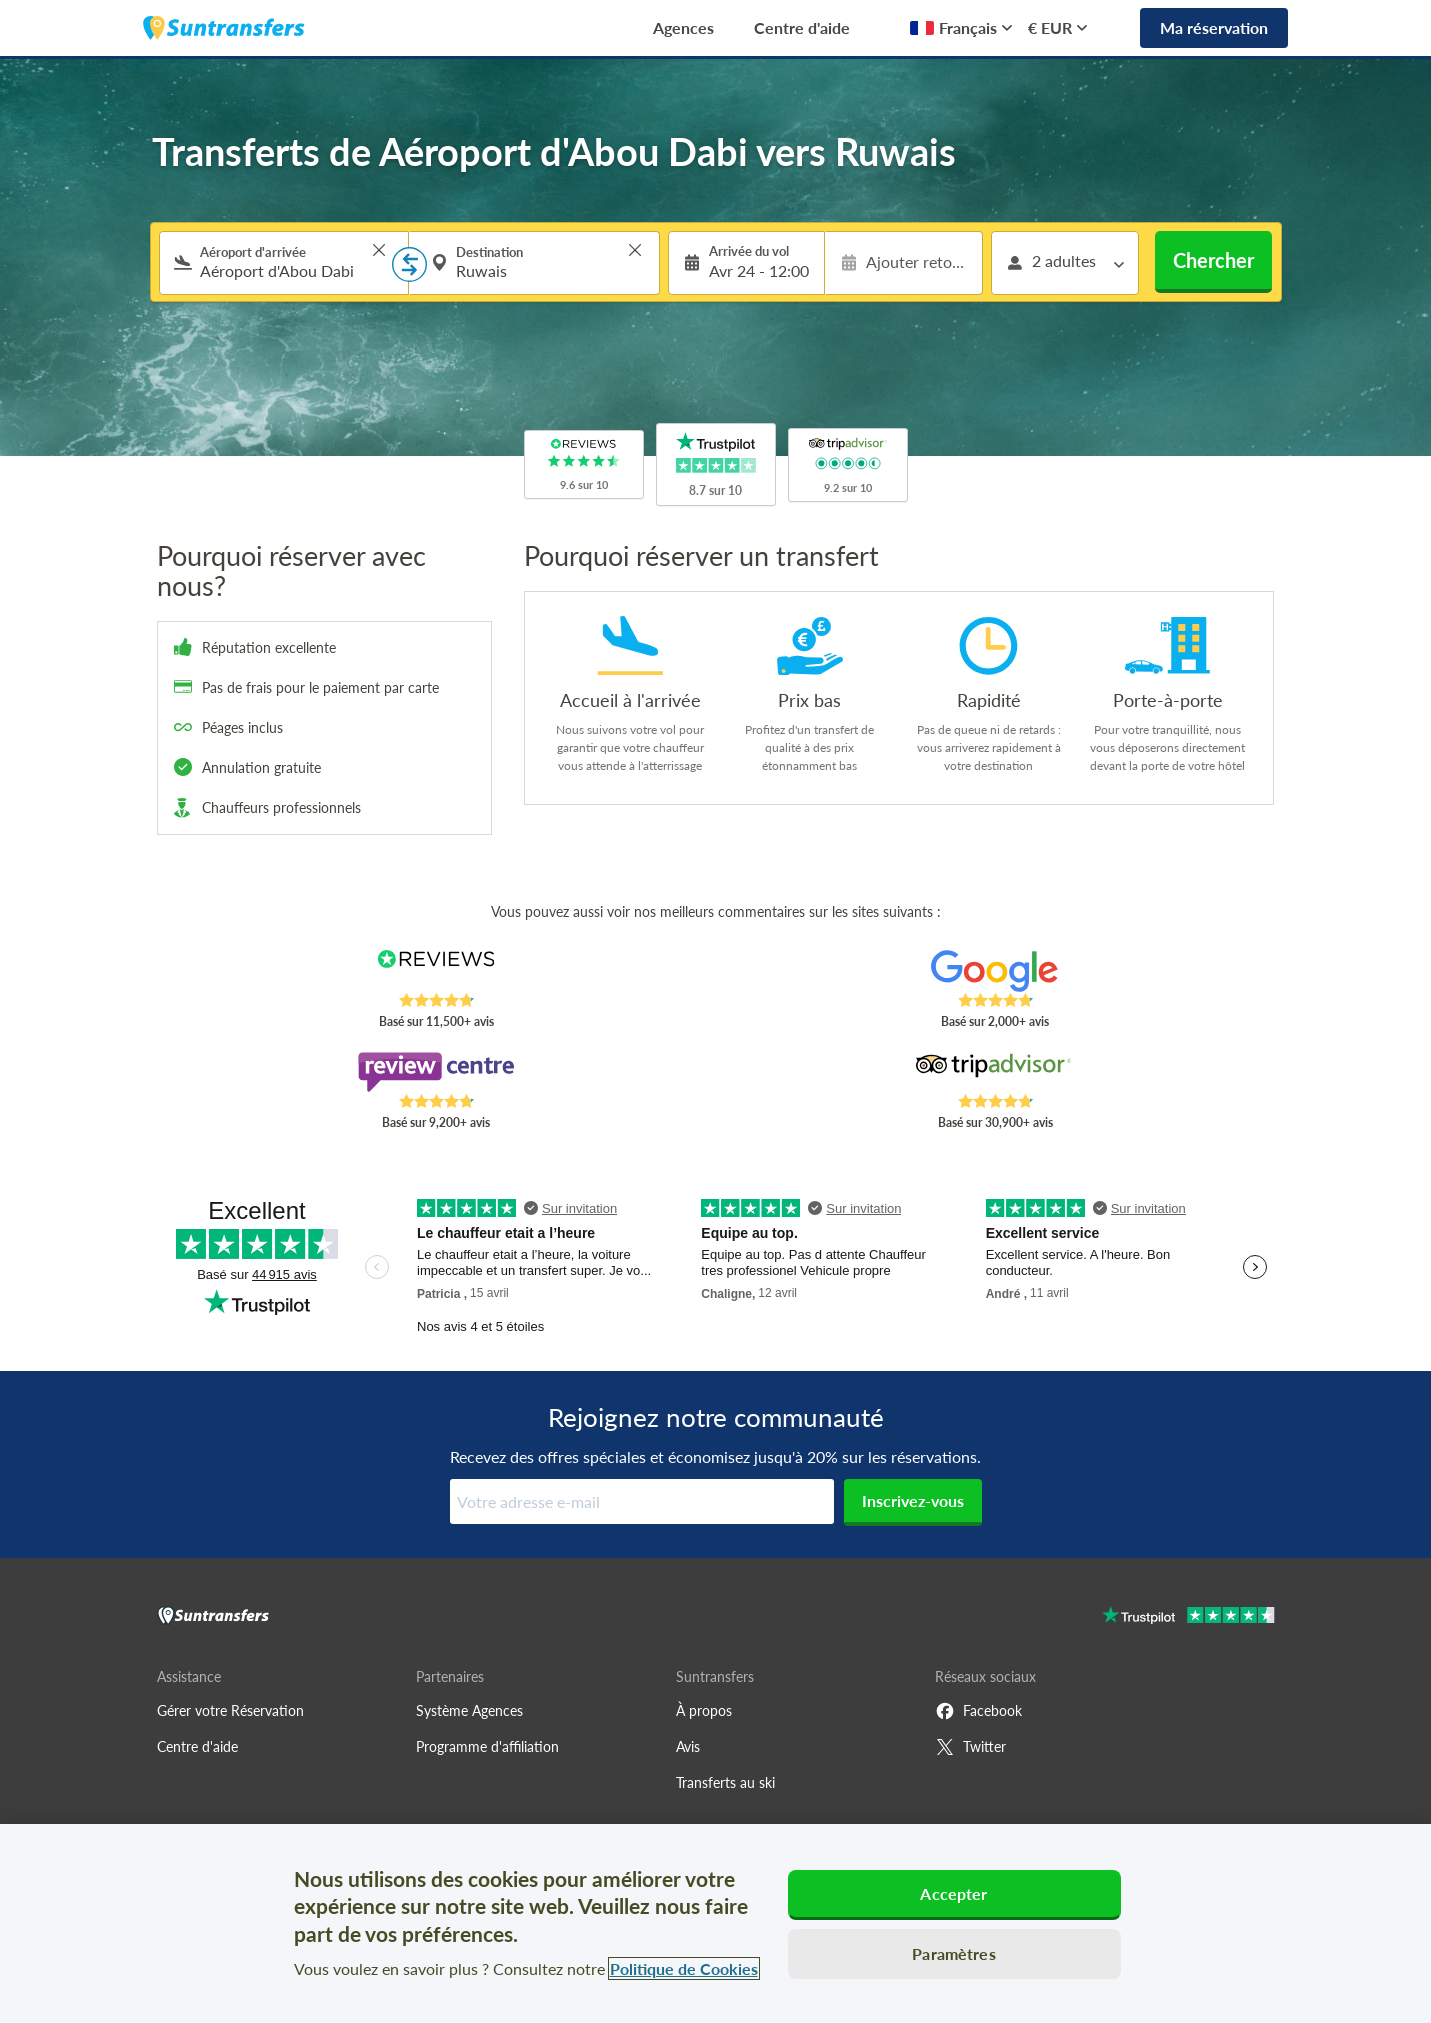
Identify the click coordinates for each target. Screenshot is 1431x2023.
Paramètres (954, 1953)
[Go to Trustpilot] (1188, 1617)
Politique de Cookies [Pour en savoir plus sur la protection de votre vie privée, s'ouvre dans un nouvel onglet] (684, 1968)
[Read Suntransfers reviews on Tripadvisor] (994, 1072)
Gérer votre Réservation (230, 1710)
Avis (688, 1746)
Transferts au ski (725, 1782)
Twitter (970, 1747)
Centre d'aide (802, 27)
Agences (683, 27)
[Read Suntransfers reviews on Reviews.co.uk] (435, 971)
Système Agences (469, 1710)
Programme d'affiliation (487, 1746)
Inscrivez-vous (913, 1500)
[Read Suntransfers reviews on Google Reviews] (994, 971)
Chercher (1213, 260)
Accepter (953, 1893)
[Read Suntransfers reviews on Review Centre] (435, 1072)
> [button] (379, 250)
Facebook (978, 1711)
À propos (704, 1710)
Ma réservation (1214, 27)
